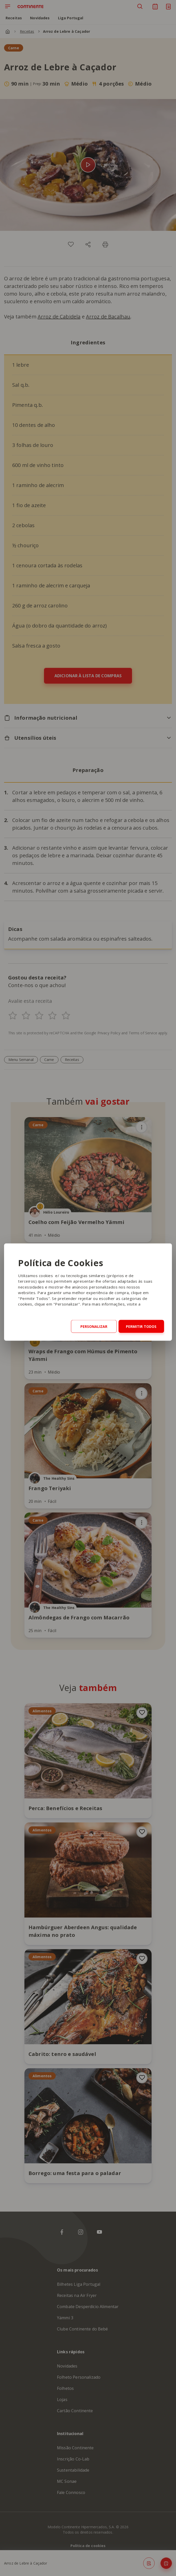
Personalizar (93, 1326)
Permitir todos (141, 1326)
